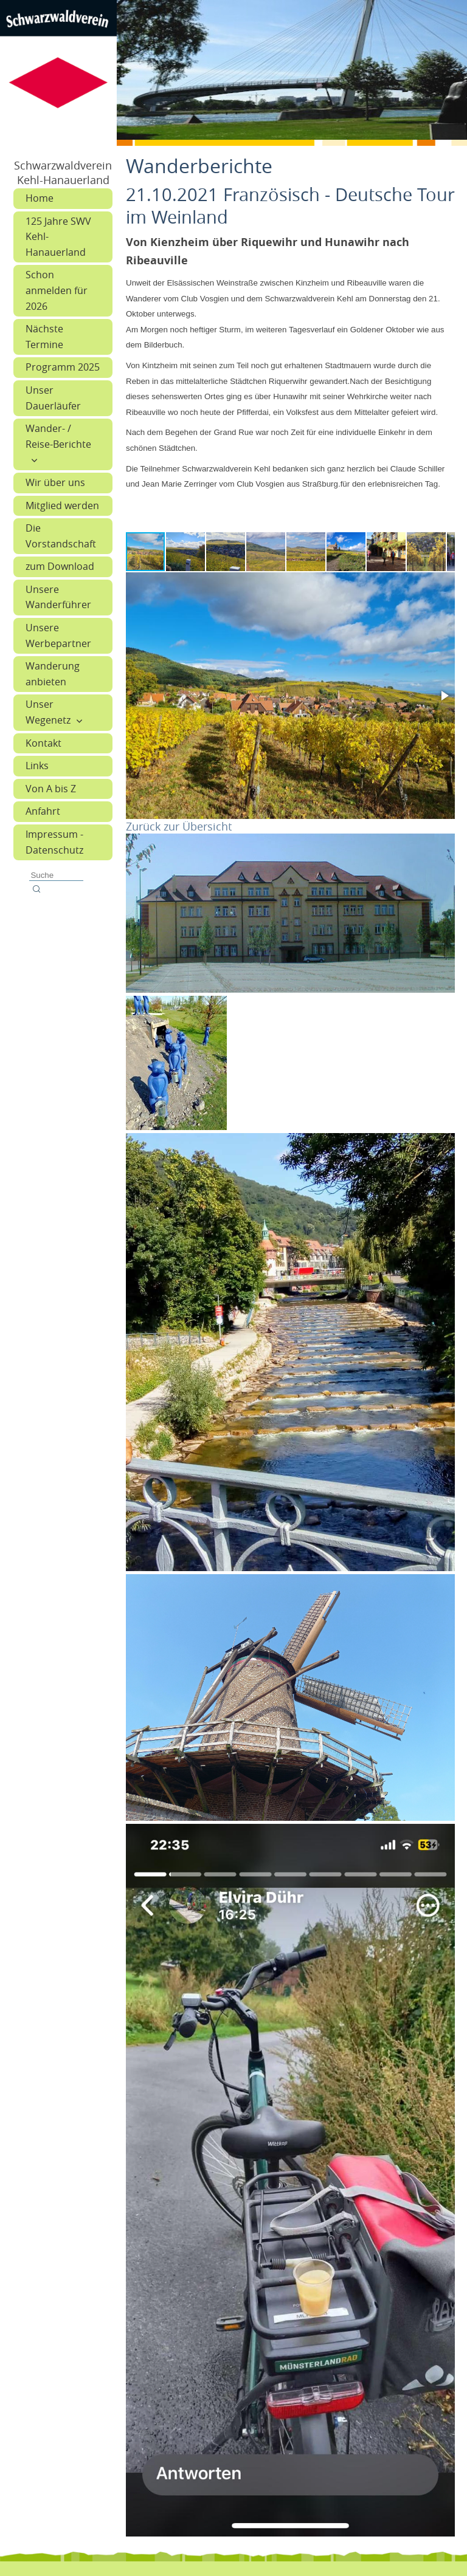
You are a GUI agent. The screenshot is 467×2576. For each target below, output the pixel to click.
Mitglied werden (62, 505)
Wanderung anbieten (53, 673)
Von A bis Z (51, 788)
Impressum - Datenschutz (54, 842)
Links (37, 765)
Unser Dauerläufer (53, 398)
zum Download (60, 566)
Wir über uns (55, 482)
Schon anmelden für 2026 (57, 290)
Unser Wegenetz (48, 712)
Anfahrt (43, 811)
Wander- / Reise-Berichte (58, 436)
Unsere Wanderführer (58, 597)
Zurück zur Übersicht (179, 826)
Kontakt (43, 743)
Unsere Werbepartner (58, 635)
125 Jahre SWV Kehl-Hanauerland (58, 236)
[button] (186, 551)
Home (40, 198)
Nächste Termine (44, 336)
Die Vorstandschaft (61, 535)
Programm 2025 (63, 367)
